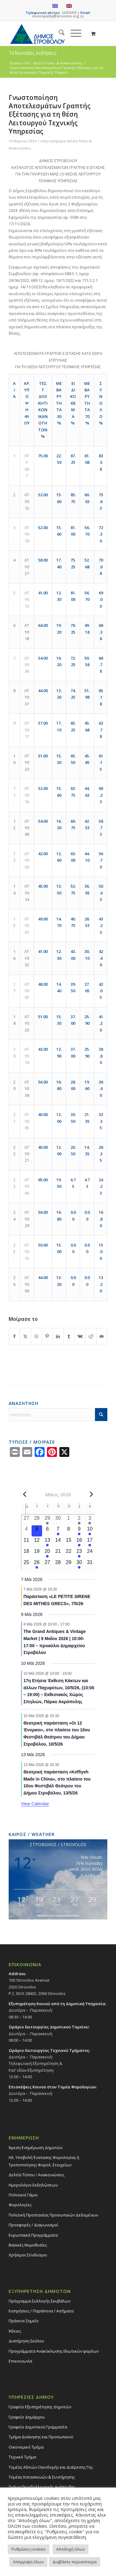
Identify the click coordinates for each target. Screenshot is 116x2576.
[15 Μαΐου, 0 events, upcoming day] (68, 1542)
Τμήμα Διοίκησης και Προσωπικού (41, 2437)
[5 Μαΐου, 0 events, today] (37, 1530)
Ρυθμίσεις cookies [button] (28, 2549)
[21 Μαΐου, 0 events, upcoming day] (58, 1553)
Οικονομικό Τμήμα (26, 2447)
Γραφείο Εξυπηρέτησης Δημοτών (40, 2407)
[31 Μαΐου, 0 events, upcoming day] (89, 1564)
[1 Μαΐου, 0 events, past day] (68, 1519)
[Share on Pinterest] (47, 1336)
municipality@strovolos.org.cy (58, 16)
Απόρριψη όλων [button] (28, 2562)
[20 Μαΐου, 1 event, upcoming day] (47, 1553)
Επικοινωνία (20, 2361)
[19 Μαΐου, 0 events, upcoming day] (37, 1553)
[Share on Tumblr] (69, 1336)
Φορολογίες (20, 2205)
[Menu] (72, 33)
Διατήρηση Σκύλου (26, 2341)
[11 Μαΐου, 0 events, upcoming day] (26, 1542)
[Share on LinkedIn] (58, 1336)
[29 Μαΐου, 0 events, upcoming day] (68, 1564)
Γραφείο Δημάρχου (27, 2417)
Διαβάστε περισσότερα (75, 2562)
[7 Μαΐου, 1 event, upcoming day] (58, 1530)
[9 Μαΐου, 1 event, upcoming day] (79, 1530)
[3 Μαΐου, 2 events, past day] (89, 1519)
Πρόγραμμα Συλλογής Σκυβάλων (39, 2301)
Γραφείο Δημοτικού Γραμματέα (38, 2427)
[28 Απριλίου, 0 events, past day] (37, 1519)
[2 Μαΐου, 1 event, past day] (79, 1519)
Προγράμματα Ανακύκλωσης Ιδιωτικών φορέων (54, 2351)
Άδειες (15, 2331)
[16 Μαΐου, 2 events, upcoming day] (79, 1542)
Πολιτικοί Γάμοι (23, 2195)
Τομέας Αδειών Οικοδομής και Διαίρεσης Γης (51, 2467)
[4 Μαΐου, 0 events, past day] (26, 1530)
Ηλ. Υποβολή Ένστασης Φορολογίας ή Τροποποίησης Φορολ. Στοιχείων (44, 2161)
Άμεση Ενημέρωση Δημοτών (35, 2147)
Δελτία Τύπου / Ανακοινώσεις (36, 2175)
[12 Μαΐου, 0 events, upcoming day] (37, 1542)
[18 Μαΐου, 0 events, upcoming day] (26, 1553)
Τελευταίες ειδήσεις (33, 53)
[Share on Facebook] (14, 1336)
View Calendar (35, 1803)
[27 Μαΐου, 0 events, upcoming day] (47, 1564)
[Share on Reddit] (90, 1336)
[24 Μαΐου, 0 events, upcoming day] (89, 1553)
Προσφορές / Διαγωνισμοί (33, 2225)
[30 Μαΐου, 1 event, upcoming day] (79, 1564)
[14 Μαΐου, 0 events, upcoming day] (58, 1542)
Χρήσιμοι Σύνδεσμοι (28, 2255)
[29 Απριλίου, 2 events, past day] (47, 1519)
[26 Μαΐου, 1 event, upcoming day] (37, 1564)
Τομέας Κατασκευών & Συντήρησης (42, 2477)
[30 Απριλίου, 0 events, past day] (58, 1519)
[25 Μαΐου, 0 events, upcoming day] (26, 1564)
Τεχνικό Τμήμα (22, 2457)
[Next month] (91, 1494)
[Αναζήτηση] (59, 33)
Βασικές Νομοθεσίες (28, 2245)
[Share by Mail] (102, 1336)
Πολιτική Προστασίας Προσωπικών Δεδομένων (53, 2215)
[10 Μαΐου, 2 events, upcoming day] (89, 1530)
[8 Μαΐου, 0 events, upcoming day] (68, 1530)
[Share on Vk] (80, 1336)
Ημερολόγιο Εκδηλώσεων (33, 2185)
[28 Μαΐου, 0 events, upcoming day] (58, 1564)
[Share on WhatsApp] (36, 1336)
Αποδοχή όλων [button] (70, 2549)
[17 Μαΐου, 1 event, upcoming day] (89, 1542)
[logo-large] (48, 33)
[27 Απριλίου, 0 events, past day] (26, 1519)
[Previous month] (24, 1494)
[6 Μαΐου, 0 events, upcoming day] (47, 1530)
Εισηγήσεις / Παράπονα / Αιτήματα (41, 2311)
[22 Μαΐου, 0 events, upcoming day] (68, 1553)
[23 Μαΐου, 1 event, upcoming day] (79, 1553)
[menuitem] (59, 33)
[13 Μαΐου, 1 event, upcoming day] (47, 1542)
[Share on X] (25, 1336)
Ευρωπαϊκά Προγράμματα (33, 2235)
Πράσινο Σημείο (24, 2321)
